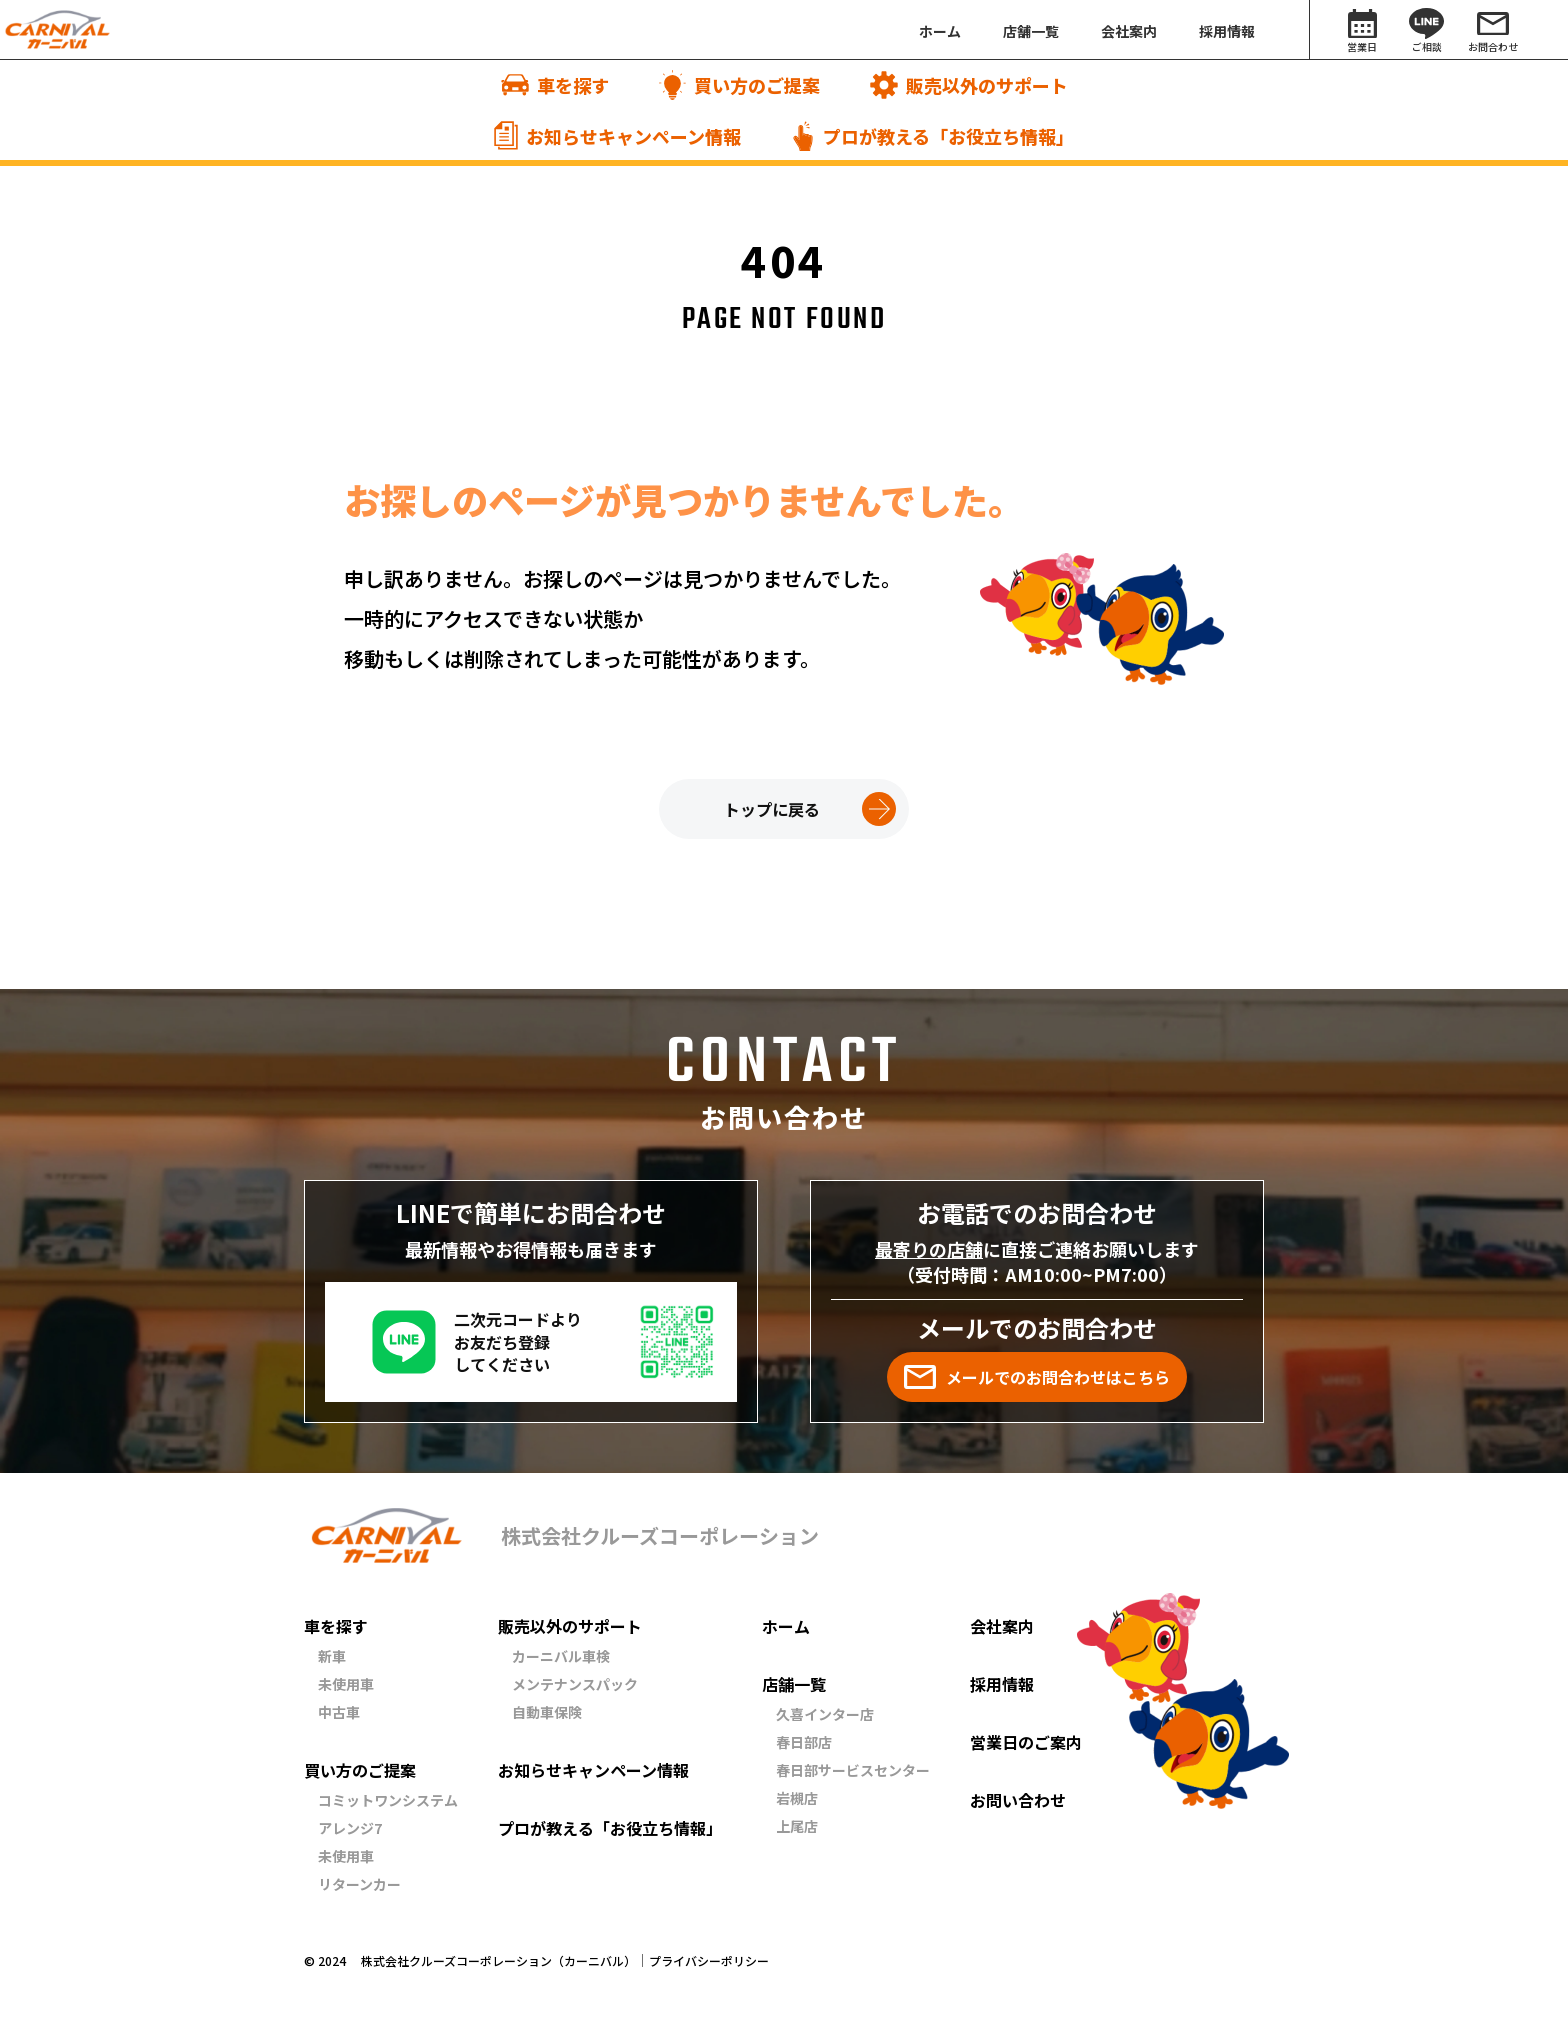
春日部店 (804, 1742)
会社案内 (1002, 1626)
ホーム (786, 1626)
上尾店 (797, 1826)
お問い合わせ (1018, 1800)
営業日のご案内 (1026, 1742)
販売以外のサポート (570, 1626)
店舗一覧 (794, 1684)
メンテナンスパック (575, 1684)
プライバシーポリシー (709, 1961)
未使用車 (346, 1684)
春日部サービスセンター (853, 1770)
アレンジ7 (350, 1828)
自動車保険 (547, 1712)
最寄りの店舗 (929, 1249)
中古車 (339, 1712)
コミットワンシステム (388, 1800)
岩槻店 (797, 1798)
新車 (332, 1656)
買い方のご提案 (360, 1770)
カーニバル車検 (561, 1656)
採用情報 (1002, 1684)
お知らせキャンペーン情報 (593, 1770)
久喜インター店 (825, 1714)
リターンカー (359, 1884)
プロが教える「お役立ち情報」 (610, 1828)
